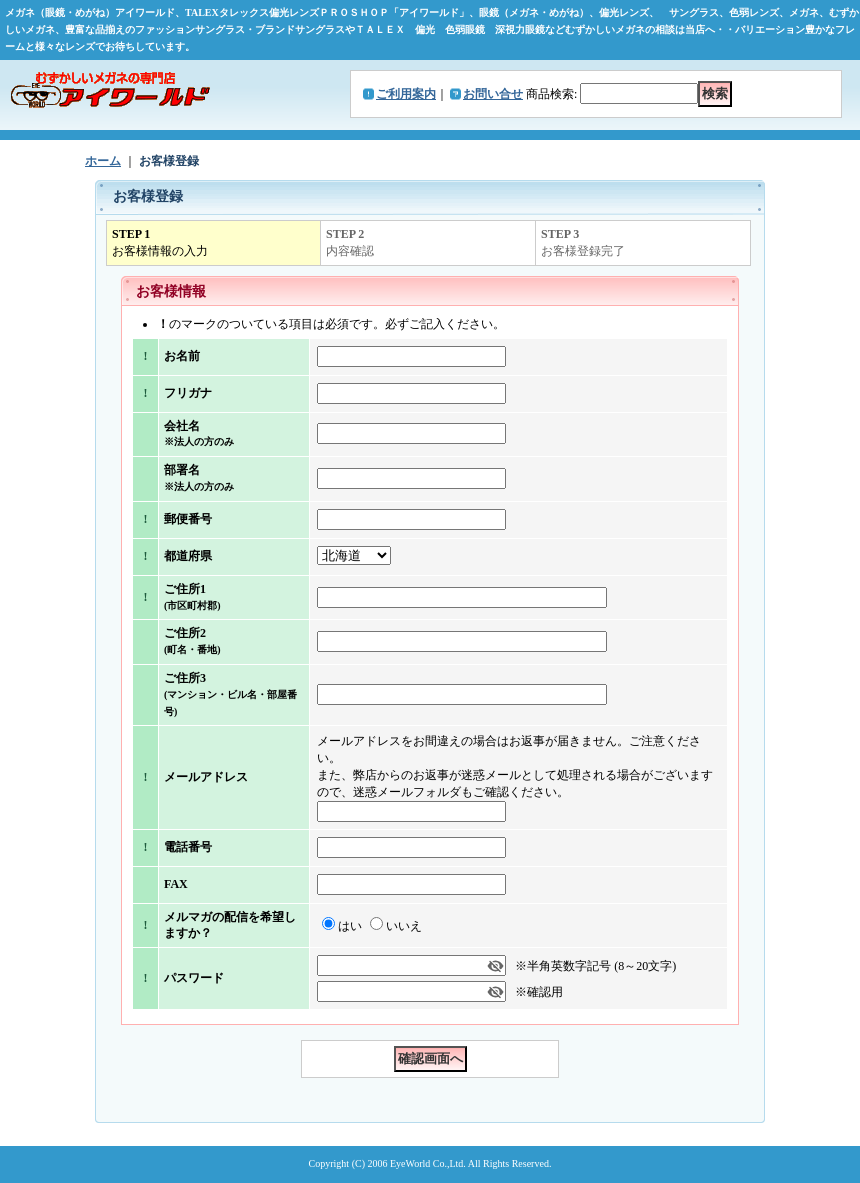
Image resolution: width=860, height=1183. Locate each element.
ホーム (103, 161)
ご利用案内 (406, 94)
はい (350, 926)
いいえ (404, 926)
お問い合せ (493, 94)
